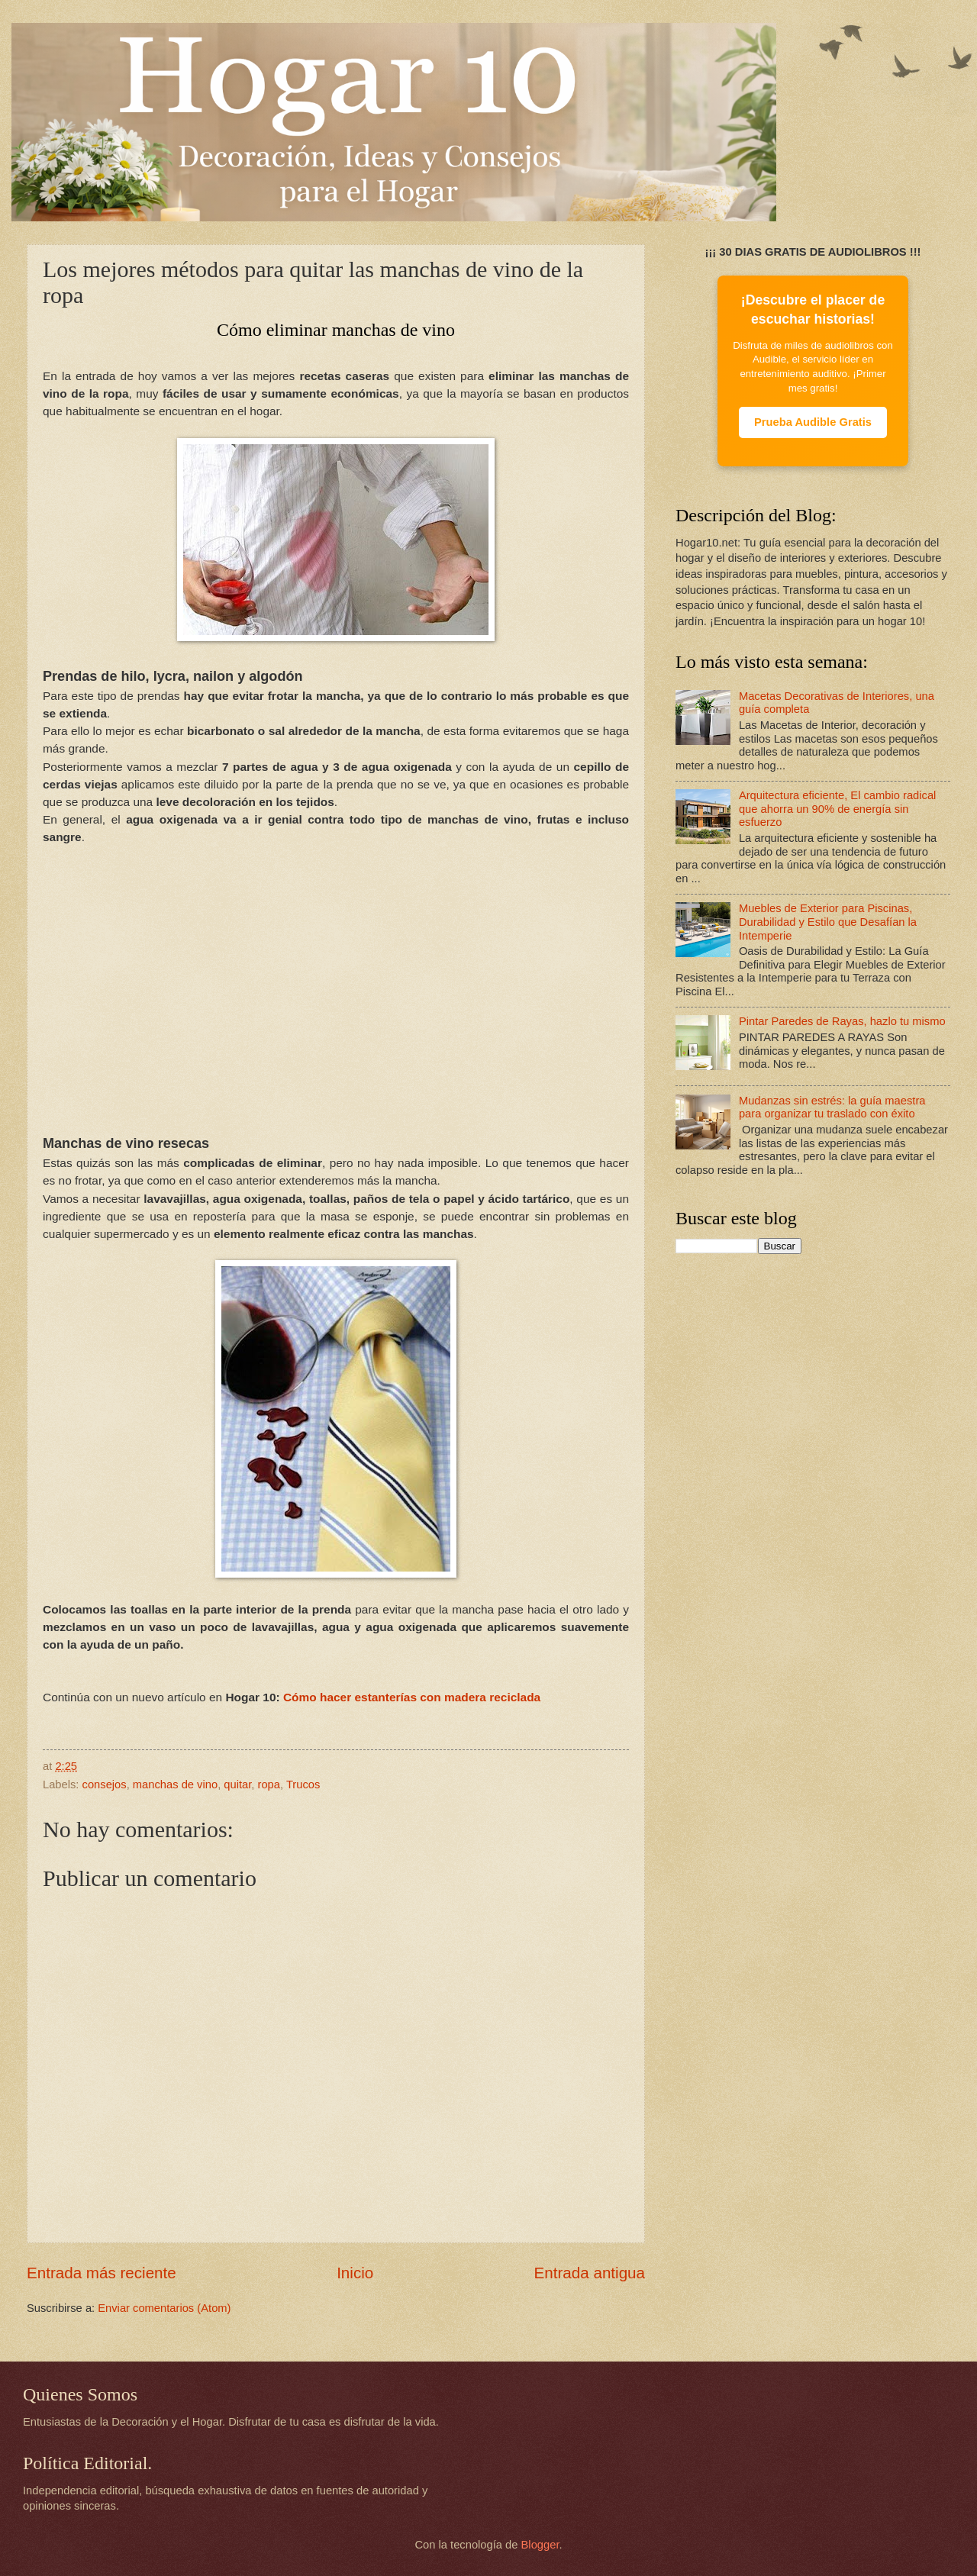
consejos (104, 1784)
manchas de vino (175, 1784)
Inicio (355, 2272)
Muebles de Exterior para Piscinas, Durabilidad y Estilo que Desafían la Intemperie (828, 921)
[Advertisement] (336, 971)
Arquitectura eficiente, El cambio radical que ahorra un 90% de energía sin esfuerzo (838, 808)
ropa (269, 1784)
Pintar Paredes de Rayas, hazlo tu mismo (842, 1021)
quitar (237, 1784)
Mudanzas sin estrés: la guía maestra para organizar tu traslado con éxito (832, 1107)
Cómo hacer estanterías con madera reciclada (411, 1697)
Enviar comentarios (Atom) (164, 2308)
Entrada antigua (589, 2272)
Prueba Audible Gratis (813, 422)
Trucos (303, 1784)
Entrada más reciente (101, 2272)
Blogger (540, 2545)
